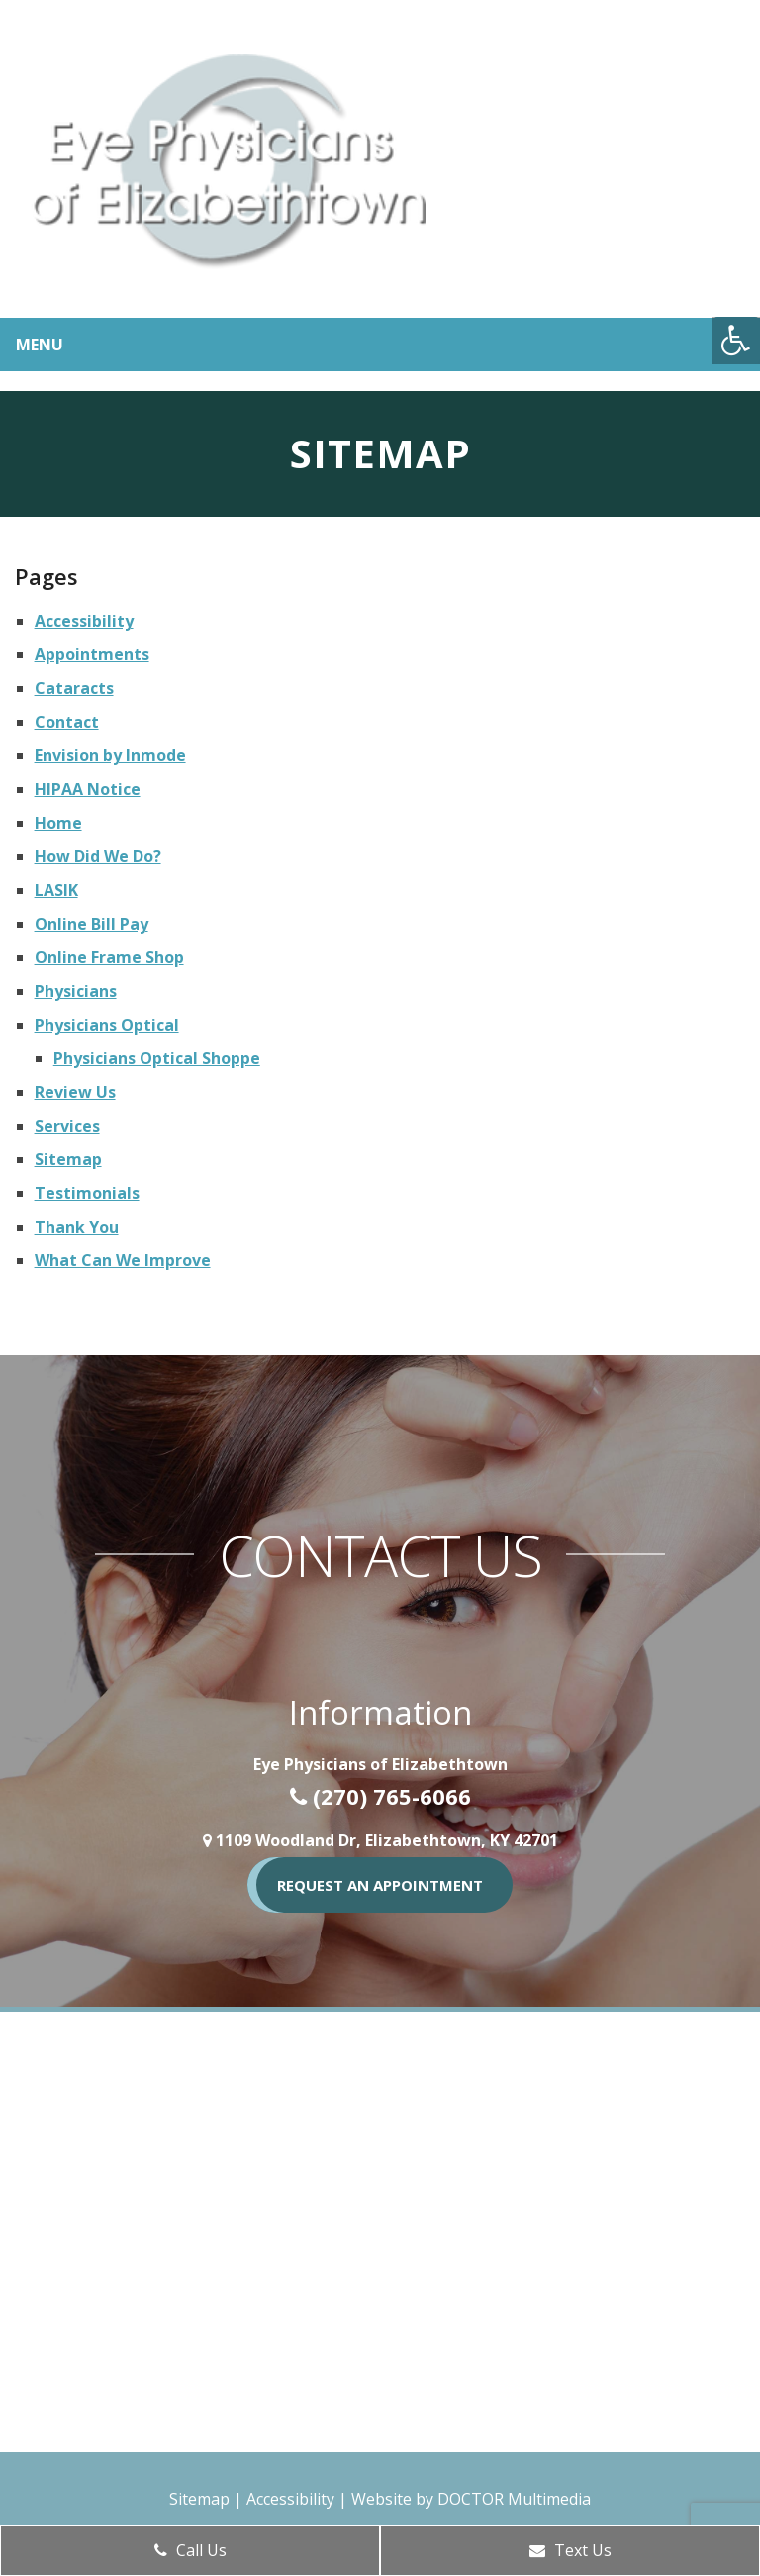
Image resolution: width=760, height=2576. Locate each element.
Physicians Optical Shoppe (156, 1058)
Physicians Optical (107, 1025)
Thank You (77, 1227)
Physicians (76, 991)
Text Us (570, 2550)
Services (67, 1126)
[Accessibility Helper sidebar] (736, 340)
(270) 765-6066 (392, 1796)
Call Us (190, 2550)
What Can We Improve (123, 1260)
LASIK (56, 890)
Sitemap (68, 1159)
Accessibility (84, 621)
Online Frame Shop (109, 957)
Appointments (92, 654)
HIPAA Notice (88, 789)
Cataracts (74, 688)
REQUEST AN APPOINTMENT (380, 1885)
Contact (67, 722)
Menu (39, 344)
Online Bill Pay (91, 924)
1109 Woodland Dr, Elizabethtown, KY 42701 (387, 1840)
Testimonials (87, 1193)
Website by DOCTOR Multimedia (471, 2499)
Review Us (75, 1092)
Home (58, 823)
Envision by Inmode (110, 755)
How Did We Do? (98, 856)
